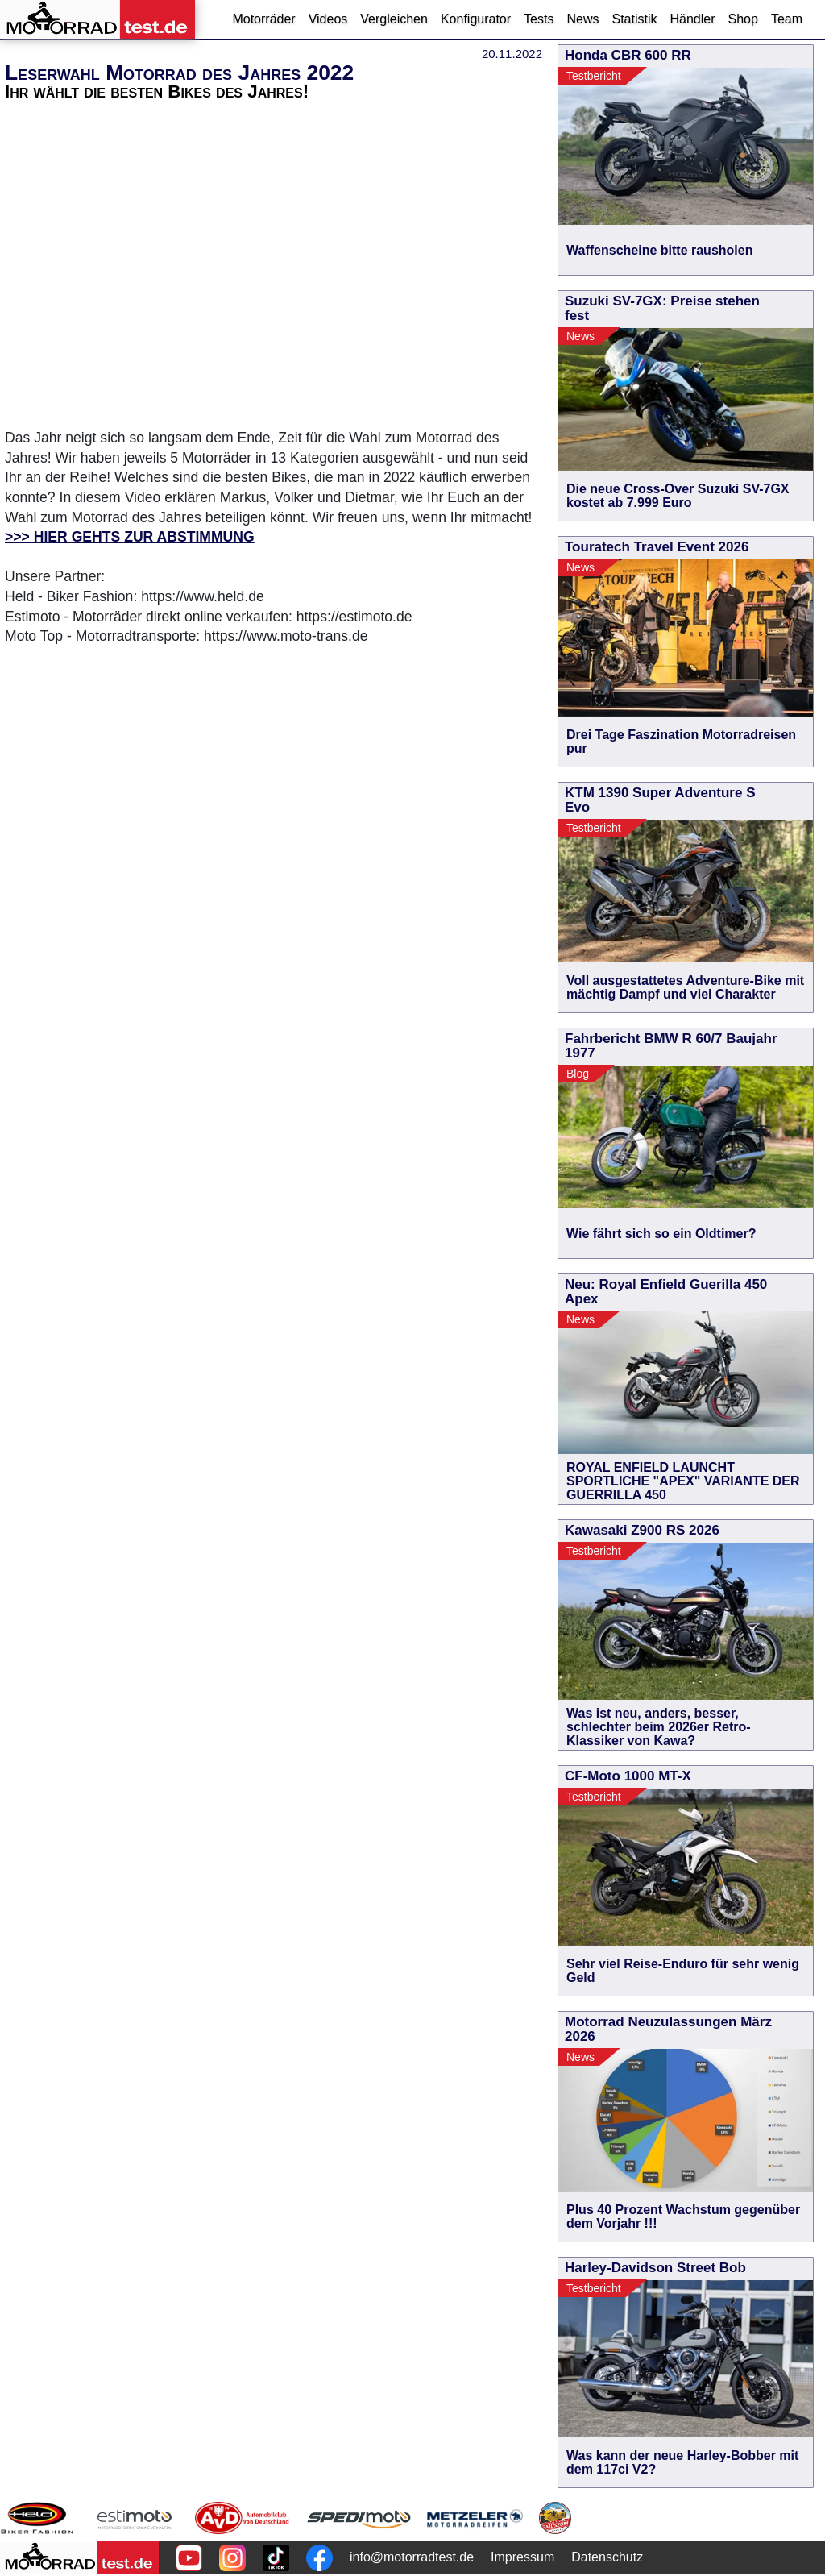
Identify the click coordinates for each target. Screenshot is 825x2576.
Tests (538, 19)
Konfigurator (476, 19)
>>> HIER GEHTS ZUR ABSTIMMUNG (130, 537)
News (582, 19)
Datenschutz (607, 2557)
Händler (692, 19)
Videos (328, 19)
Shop (743, 19)
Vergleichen (394, 19)
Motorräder (263, 19)
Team (786, 19)
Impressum (522, 2557)
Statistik (634, 19)
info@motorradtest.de (412, 2557)
